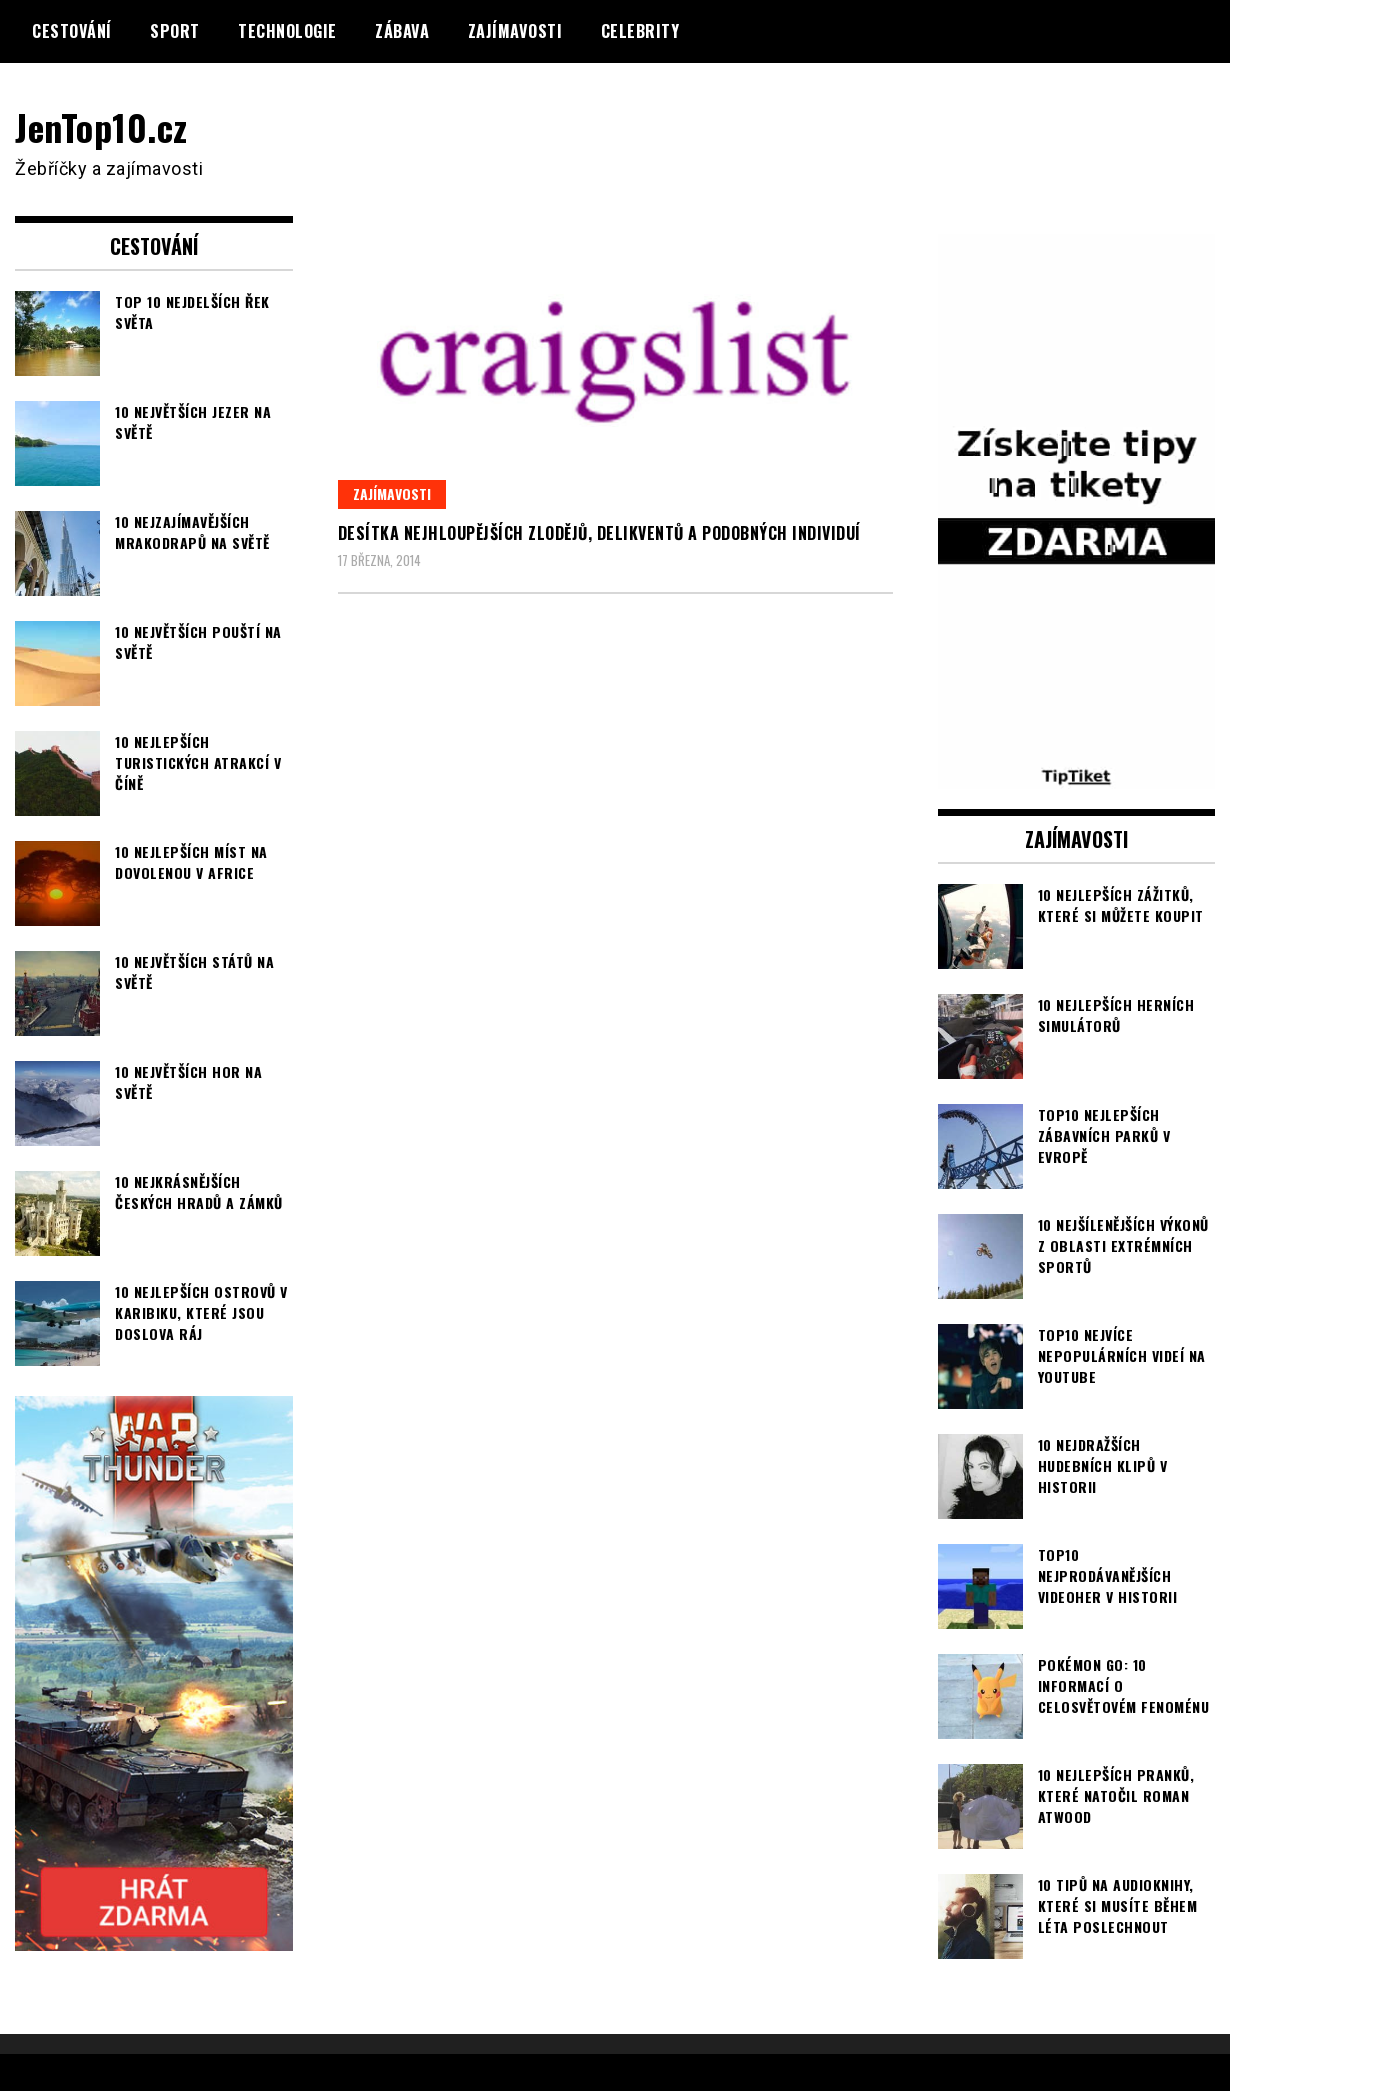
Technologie (287, 31)
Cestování (72, 31)
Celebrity (640, 31)
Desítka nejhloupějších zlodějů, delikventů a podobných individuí (599, 533)
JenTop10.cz (101, 126)
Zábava (402, 31)
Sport (175, 31)
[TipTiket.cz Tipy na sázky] (1077, 776)
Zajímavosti (515, 31)
